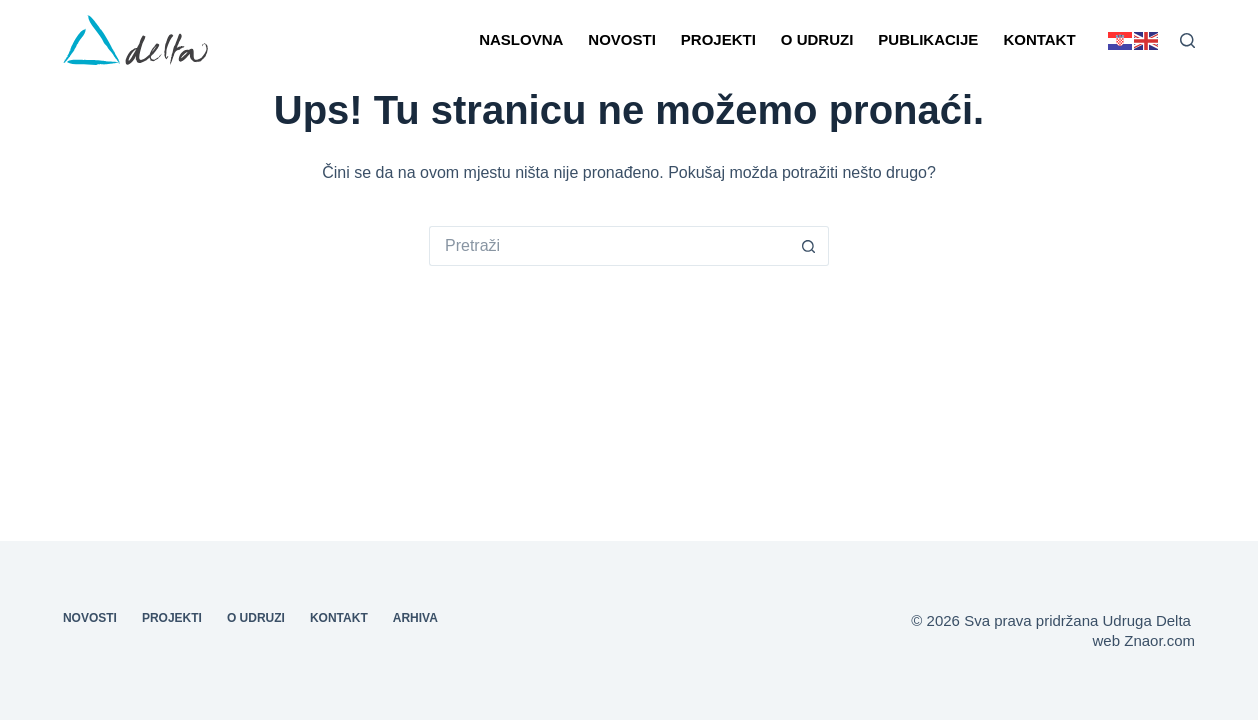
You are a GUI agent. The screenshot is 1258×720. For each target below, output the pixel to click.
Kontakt (1039, 39)
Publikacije (928, 39)
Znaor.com (1159, 640)
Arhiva (415, 618)
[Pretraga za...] (609, 246)
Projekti (718, 39)
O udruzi (817, 39)
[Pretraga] (1187, 40)
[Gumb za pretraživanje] (809, 246)
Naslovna (521, 39)
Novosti (622, 39)
